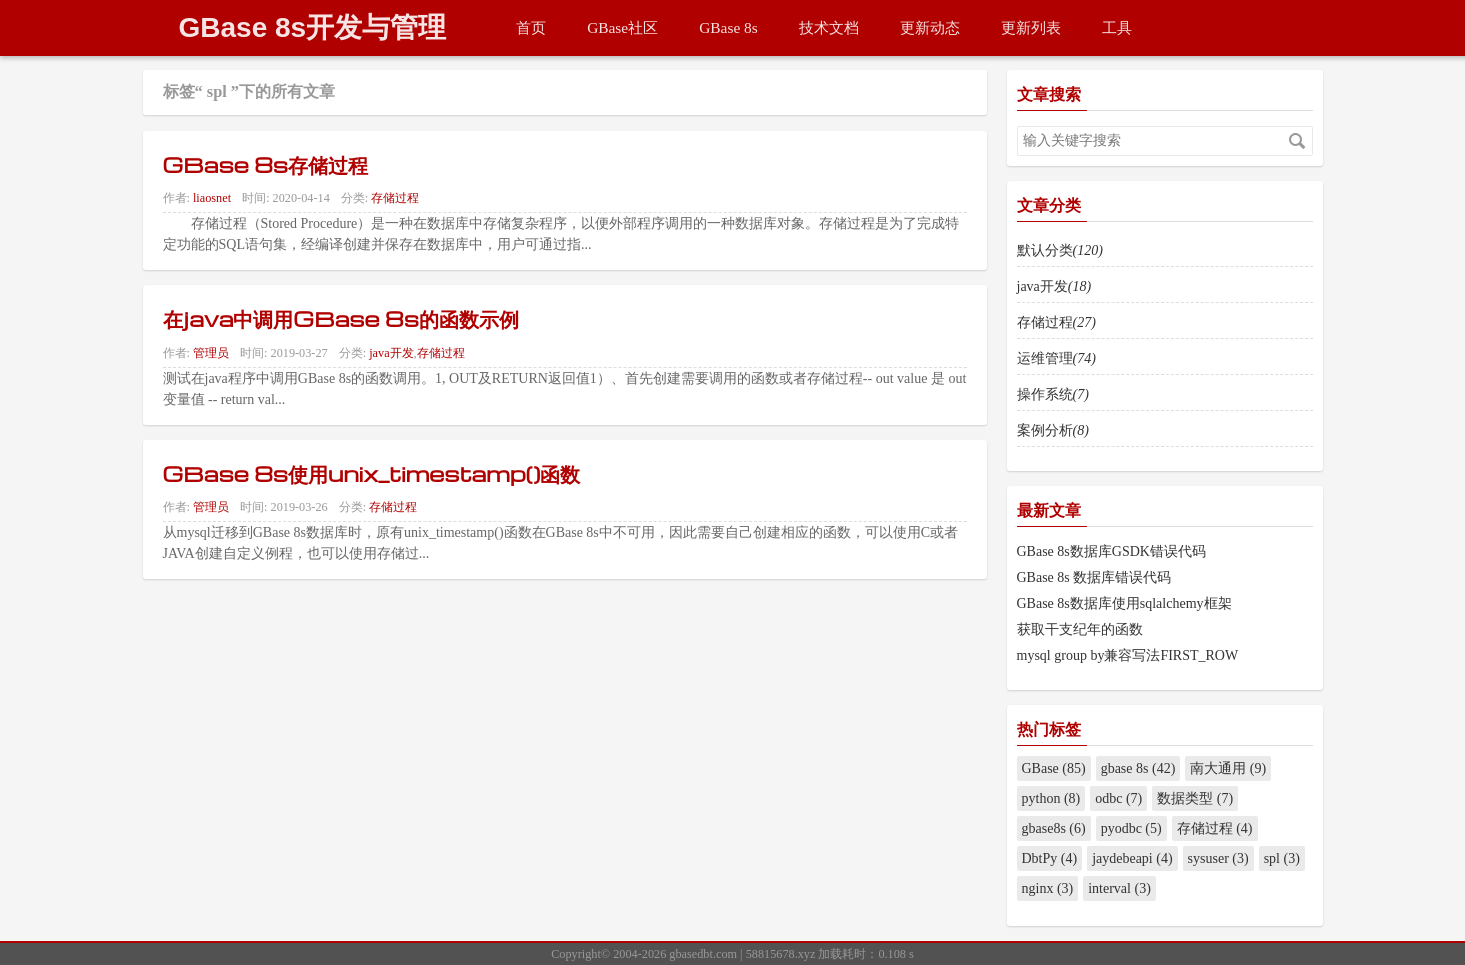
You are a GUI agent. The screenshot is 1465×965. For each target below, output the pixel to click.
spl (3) (1282, 858)
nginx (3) (1048, 888)
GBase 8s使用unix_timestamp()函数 (372, 473)
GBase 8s (728, 27)
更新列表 (1031, 27)
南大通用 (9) (1228, 768)
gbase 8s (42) (1138, 768)
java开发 (391, 353)
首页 (531, 27)
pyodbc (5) (1131, 828)
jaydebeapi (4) (1132, 858)
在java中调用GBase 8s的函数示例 (341, 318)
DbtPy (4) (1050, 858)
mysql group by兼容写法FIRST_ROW (1128, 655)
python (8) (1051, 798)
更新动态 (930, 27)
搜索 (1297, 141)
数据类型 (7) (1195, 798)
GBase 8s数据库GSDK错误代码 (1111, 551)
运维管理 (1056, 358)
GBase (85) (1054, 768)
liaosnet (212, 198)
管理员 (211, 353)
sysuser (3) (1218, 858)
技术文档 (829, 27)
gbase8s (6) (1054, 828)
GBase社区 (622, 27)
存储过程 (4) (1215, 828)
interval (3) (1119, 888)
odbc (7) (1118, 798)
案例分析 (1053, 430)
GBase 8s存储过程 (266, 164)
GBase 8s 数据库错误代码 (1094, 577)
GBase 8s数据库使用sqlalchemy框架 (1124, 603)
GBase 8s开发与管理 (313, 27)
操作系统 (1053, 394)
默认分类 (1060, 250)
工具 (1117, 27)
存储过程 (395, 198)
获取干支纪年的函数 (1080, 629)
